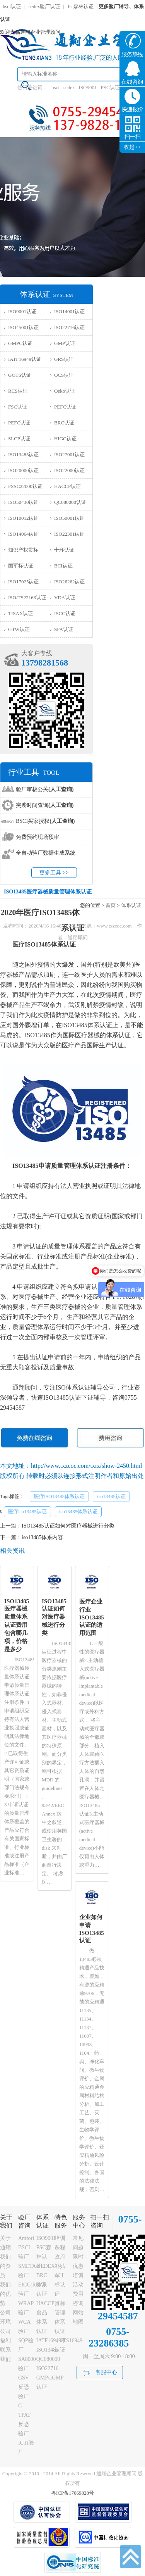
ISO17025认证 (23, 582)
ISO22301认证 (69, 534)
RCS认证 (18, 391)
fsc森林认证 (81, 6)
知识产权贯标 (23, 550)
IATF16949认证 (24, 359)
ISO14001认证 (69, 311)
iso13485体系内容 (42, 1537)
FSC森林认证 (43, 2257)
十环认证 (64, 550)
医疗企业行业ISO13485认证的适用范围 (91, 1617)
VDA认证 (64, 597)
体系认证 (131, 905)
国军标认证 (20, 566)
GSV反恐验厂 (23, 2387)
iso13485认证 (111, 1496)
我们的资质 (5, 2266)
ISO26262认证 (69, 582)
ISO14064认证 (23, 534)
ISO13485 (47, 2350)
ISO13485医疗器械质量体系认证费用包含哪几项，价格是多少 (16, 1625)
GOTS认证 (19, 375)
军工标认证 (60, 2285)
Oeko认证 (64, 391)
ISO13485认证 (23, 454)
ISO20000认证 (23, 470)
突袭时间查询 (44, 805)
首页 (111, 905)
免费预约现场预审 (37, 837)
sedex (69, 87)
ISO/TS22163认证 (27, 597)
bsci (55, 87)
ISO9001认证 (22, 311)
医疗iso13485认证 (27, 1511)
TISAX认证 (20, 613)
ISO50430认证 (23, 502)
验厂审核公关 (44, 789)
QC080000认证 (70, 502)
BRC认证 (64, 423)
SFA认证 (63, 629)
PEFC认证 (65, 407)
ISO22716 (47, 2368)
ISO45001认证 (23, 327)
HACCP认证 (67, 486)
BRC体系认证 (41, 2285)
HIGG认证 (65, 438)
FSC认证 (110, 87)
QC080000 (48, 2359)
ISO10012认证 (23, 518)
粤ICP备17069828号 (72, 2493)
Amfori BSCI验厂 (26, 2247)
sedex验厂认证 (44, 6)
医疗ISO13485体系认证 (59, 1496)
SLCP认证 (19, 438)
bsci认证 (12, 6)
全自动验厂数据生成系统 (45, 853)
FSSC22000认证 (25, 486)
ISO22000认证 (69, 470)
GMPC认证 (20, 343)
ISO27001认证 (69, 454)
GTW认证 (19, 629)
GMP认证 (64, 343)
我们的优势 (5, 2294)
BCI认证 (63, 566)
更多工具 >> (53, 873)
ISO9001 (88, 87)
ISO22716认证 (69, 327)
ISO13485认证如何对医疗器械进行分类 (68, 1526)
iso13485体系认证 (78, 1511)
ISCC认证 (64, 613)
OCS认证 (64, 375)
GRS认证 (64, 359)
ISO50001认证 (69, 518)
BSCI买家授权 (45, 821)
